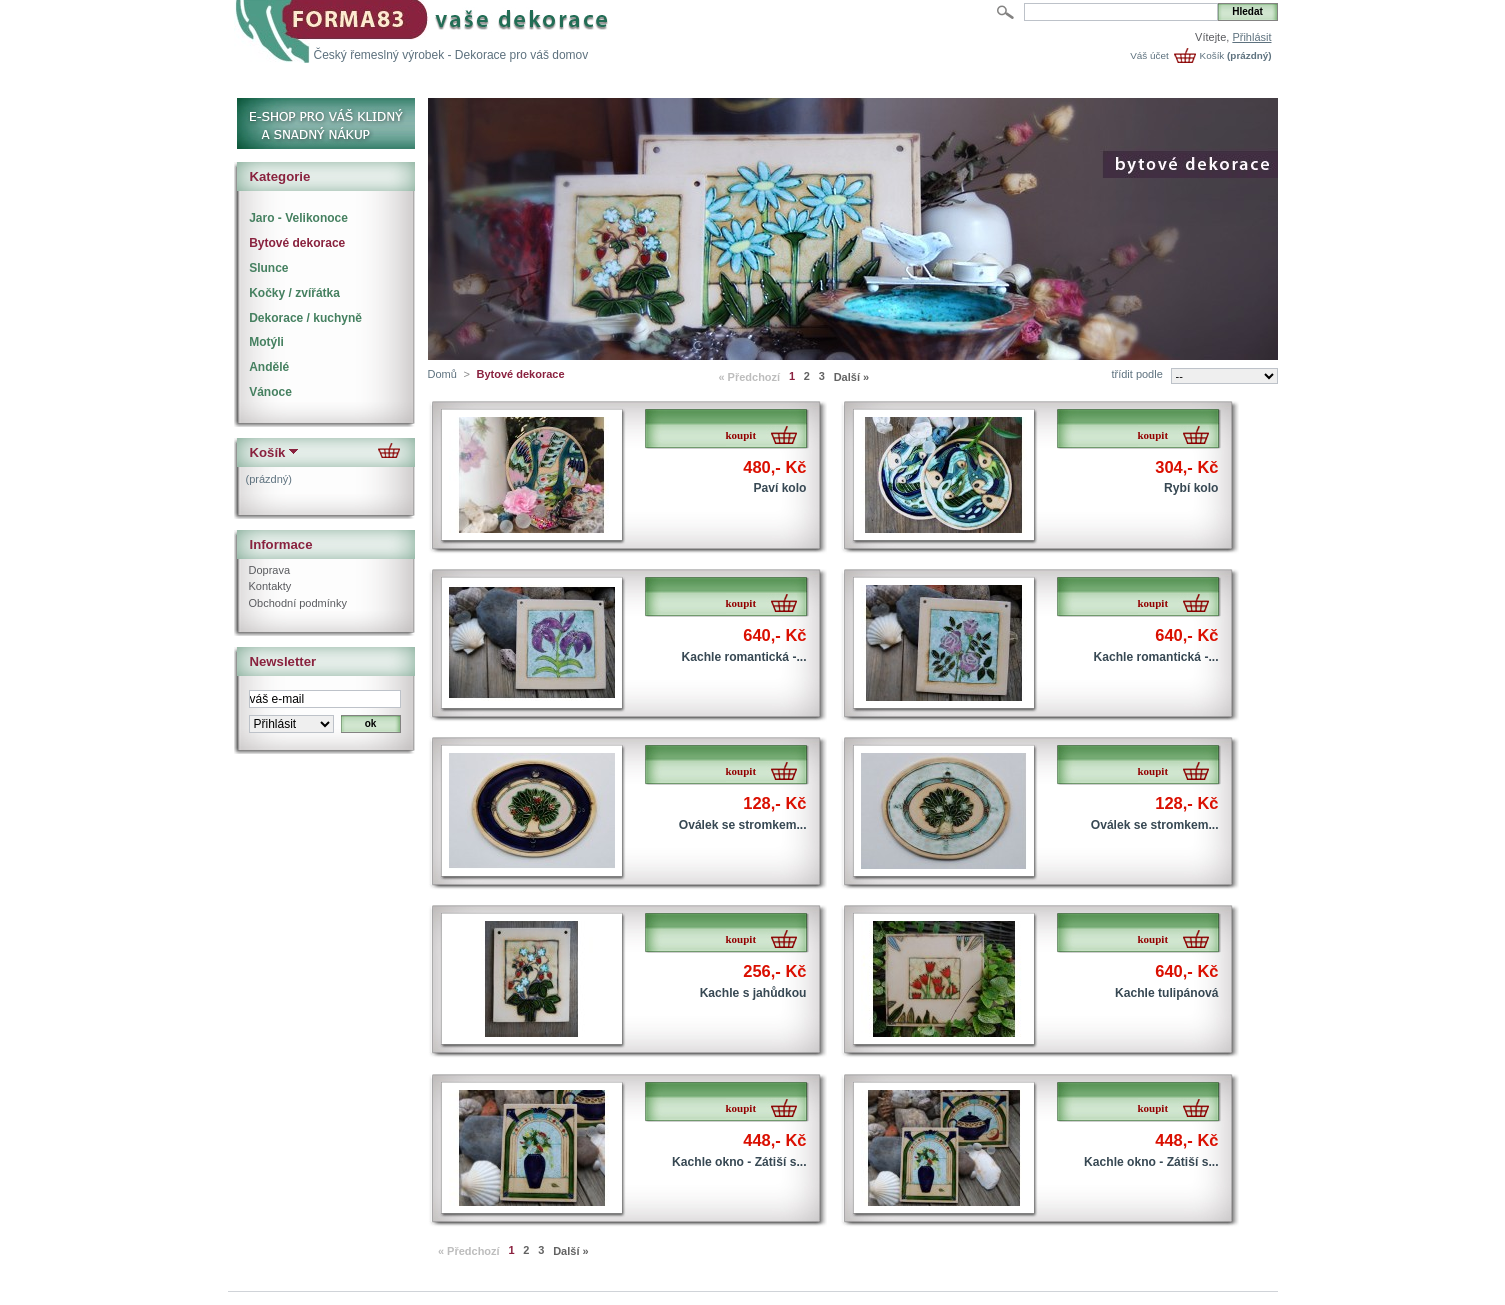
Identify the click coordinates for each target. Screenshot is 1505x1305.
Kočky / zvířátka (294, 293)
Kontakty (270, 586)
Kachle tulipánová (1167, 993)
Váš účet (1149, 55)
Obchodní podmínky (298, 603)
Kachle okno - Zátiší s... (739, 1162)
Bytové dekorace (297, 243)
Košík (1212, 55)
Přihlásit (1251, 37)
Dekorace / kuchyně (305, 318)
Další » (851, 377)
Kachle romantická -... (743, 657)
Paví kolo (779, 488)
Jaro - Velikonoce (298, 218)
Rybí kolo (1191, 488)
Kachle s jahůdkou (753, 993)
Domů (442, 374)
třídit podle (1136, 374)
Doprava (270, 570)
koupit (741, 435)
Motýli (266, 342)
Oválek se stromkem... (743, 825)
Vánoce (270, 392)
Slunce (268, 268)
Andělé (269, 367)
